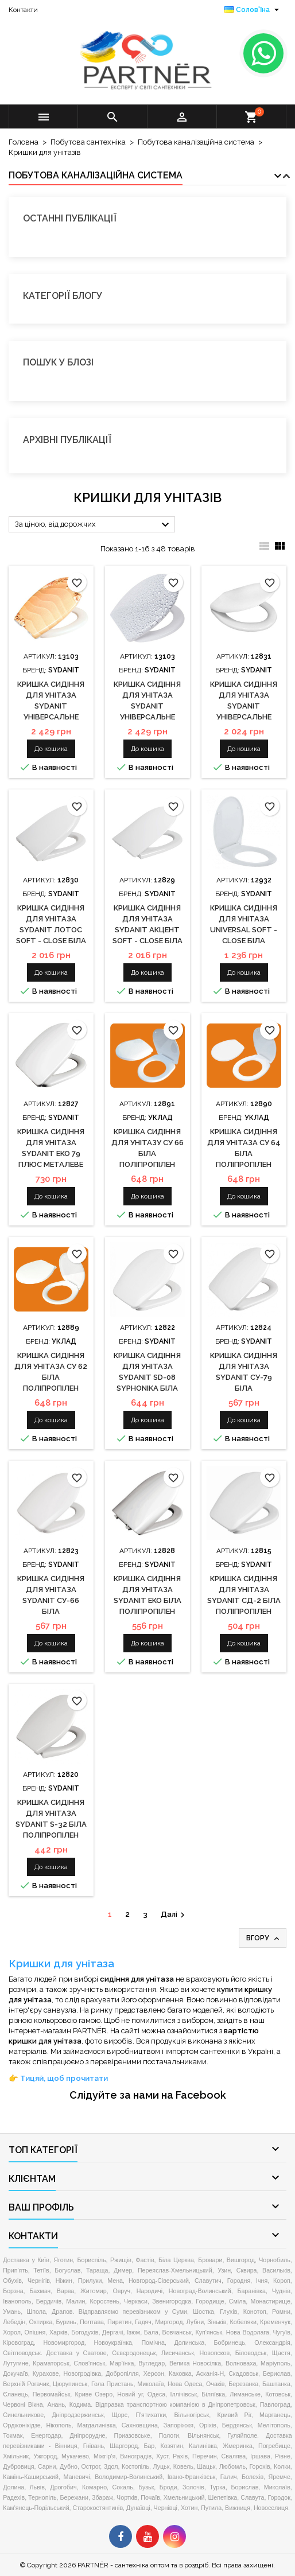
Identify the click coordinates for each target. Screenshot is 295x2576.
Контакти (23, 10)
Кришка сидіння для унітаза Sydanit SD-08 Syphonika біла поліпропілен (147, 1377)
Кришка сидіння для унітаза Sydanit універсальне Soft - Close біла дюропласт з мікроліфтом (244, 717)
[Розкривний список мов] (253, 10)
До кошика (51, 749)
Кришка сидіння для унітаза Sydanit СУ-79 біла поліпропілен (243, 1377)
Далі (174, 1915)
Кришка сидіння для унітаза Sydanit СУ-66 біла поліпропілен (50, 1600)
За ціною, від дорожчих (93, 525)
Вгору (263, 1938)
